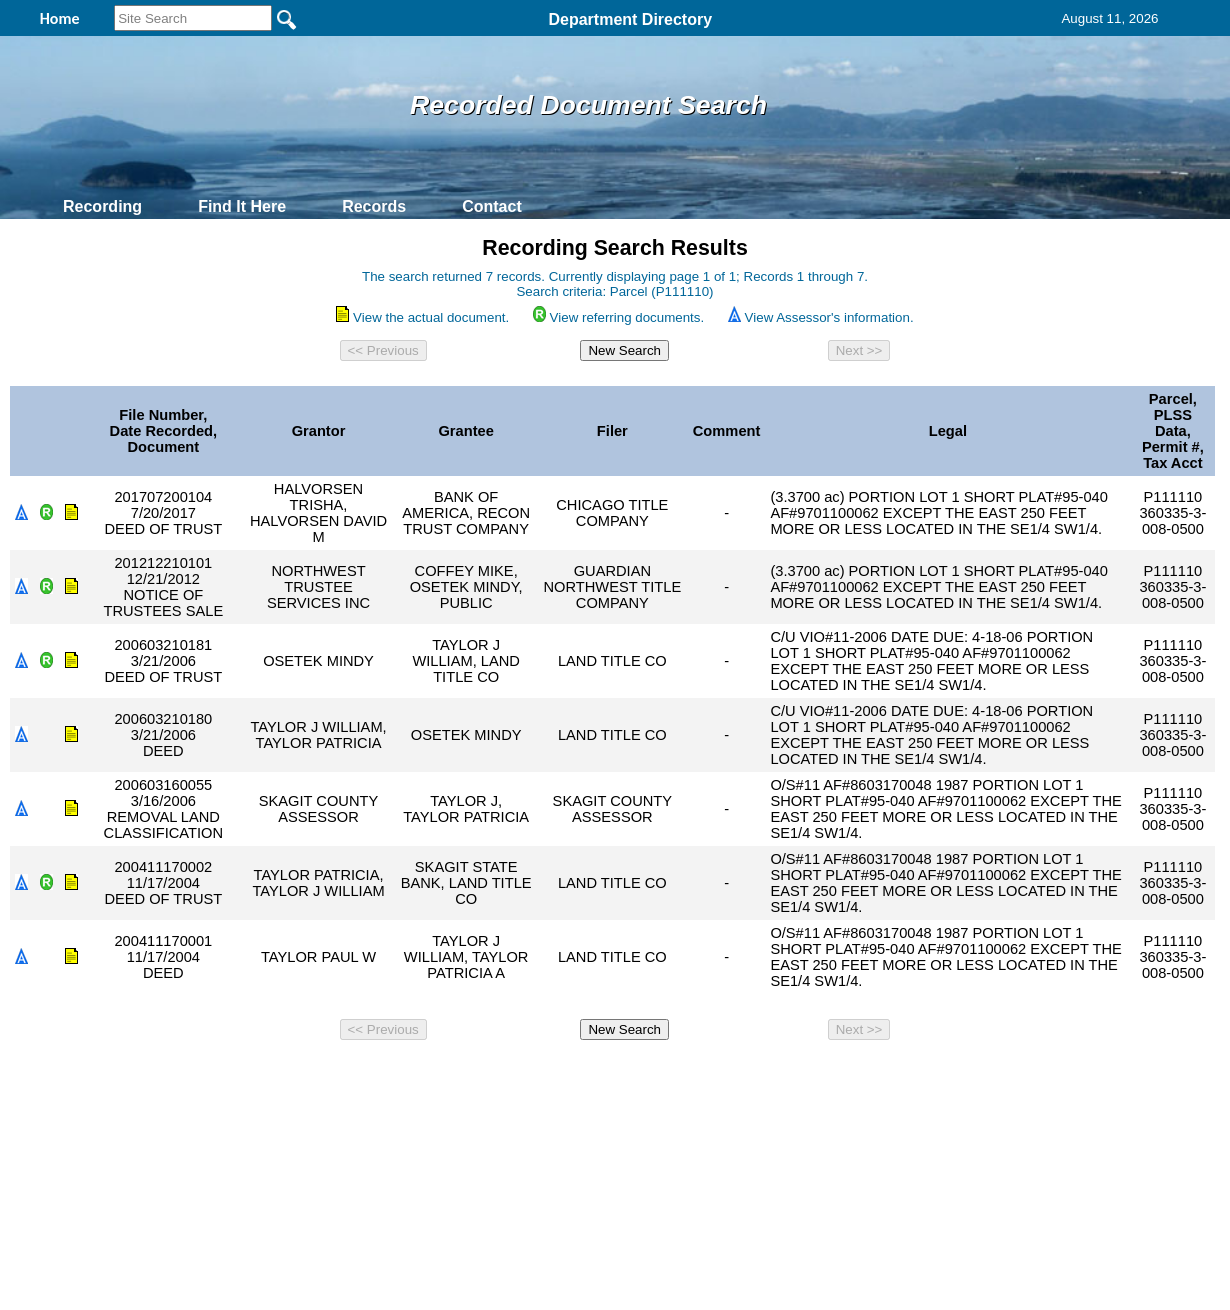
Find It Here (242, 206)
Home (420, 1075)
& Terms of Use (680, 1075)
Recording (102, 206)
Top (282, 1075)
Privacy (607, 1075)
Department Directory (630, 19)
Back (342, 1075)
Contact (492, 206)
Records (374, 206)
